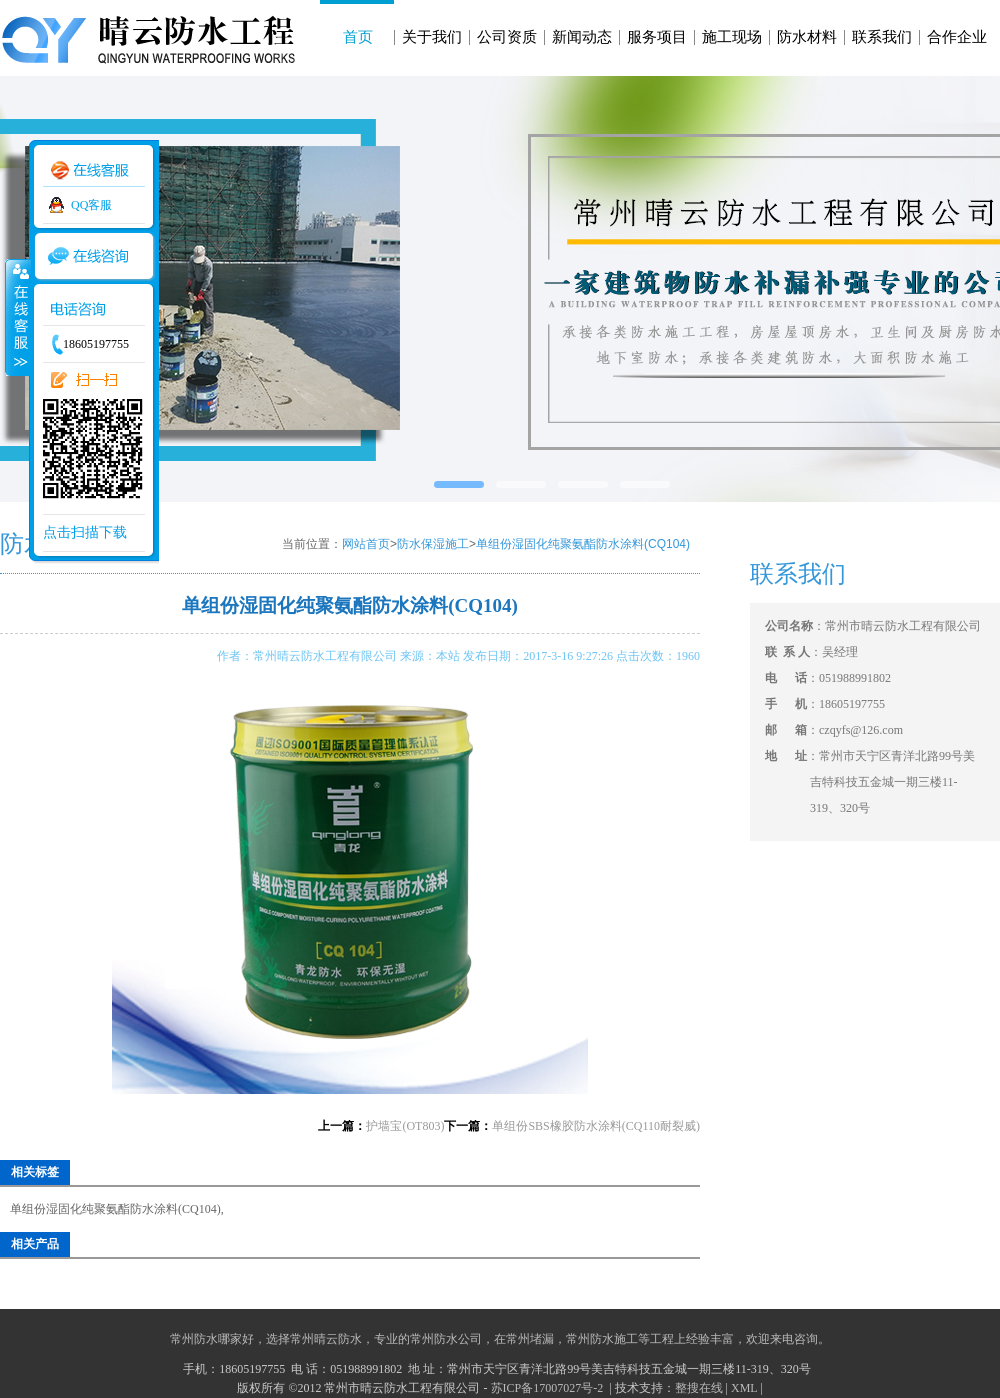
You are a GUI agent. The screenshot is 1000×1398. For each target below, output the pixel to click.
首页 (358, 37)
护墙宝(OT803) (405, 1126)
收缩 (17, 317)
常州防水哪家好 (212, 1339)
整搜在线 (699, 1388)
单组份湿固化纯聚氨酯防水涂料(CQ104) (583, 544)
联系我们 (882, 37)
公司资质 (507, 37)
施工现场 (732, 37)
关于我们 (432, 37)
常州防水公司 (446, 1339)
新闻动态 (582, 37)
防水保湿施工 (433, 544)
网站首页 (366, 544)
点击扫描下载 (85, 532)
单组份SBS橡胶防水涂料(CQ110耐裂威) (596, 1126)
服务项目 (657, 37)
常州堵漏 (530, 1339)
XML (744, 1388)
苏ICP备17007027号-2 (549, 1388)
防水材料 (807, 37)
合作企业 (957, 37)
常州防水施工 (602, 1339)
